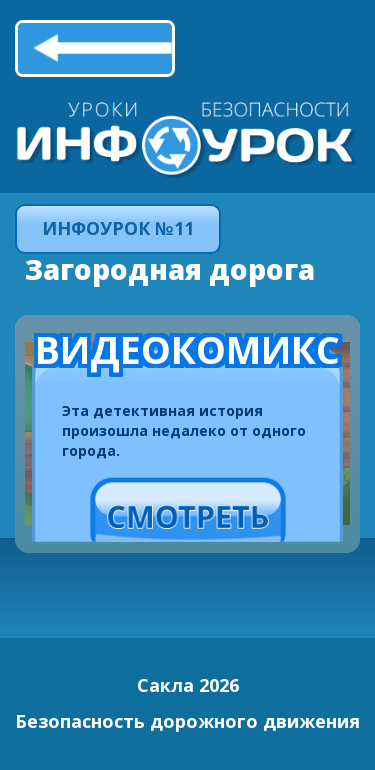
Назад (95, 48)
